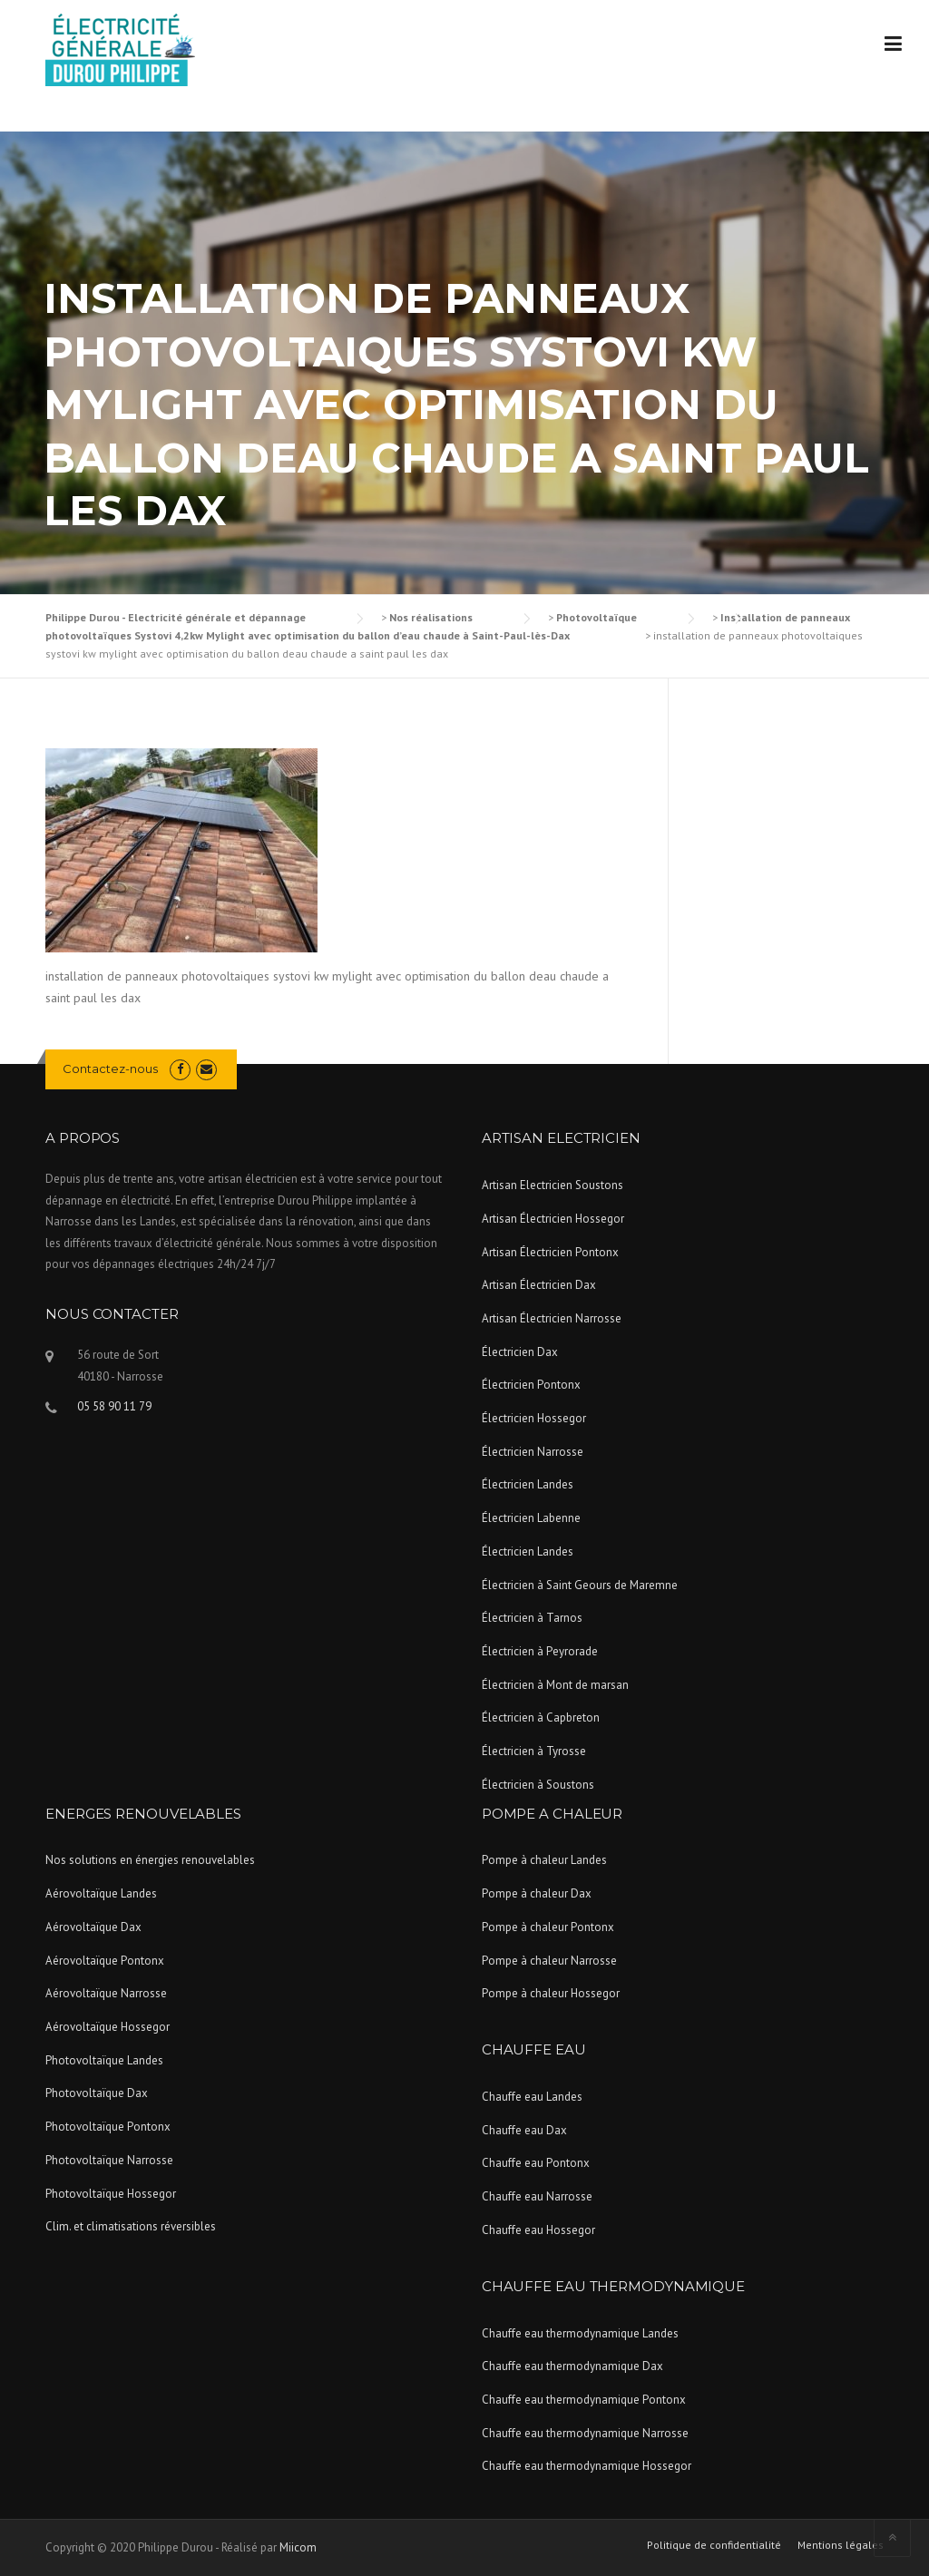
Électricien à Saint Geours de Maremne (580, 1585)
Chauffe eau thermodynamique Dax (572, 2366)
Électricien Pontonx (531, 1384)
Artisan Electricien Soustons (552, 1185)
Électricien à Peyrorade (540, 1651)
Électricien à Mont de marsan (555, 1685)
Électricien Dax (520, 1352)
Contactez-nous (110, 1068)
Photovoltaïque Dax (96, 2093)
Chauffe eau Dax (524, 2130)
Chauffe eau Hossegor (538, 2230)
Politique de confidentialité (714, 2545)
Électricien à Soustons (538, 1784)
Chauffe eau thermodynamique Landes (580, 2333)
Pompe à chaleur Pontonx (548, 1927)
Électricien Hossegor (534, 1418)
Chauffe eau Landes (532, 2096)
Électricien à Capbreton (541, 1717)
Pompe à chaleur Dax (537, 1893)
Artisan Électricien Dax (539, 1285)
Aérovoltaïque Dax (93, 1927)
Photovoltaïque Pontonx (108, 2126)
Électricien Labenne (531, 1518)
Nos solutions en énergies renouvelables (150, 1860)
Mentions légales (840, 2545)
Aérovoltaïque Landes (101, 1893)
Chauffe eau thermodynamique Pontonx (584, 2399)
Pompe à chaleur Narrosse (549, 1960)
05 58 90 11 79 (114, 1406)
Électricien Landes (527, 1484)
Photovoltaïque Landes (104, 2060)
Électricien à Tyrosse (534, 1751)
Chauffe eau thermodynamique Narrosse (585, 2433)
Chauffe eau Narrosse (537, 2196)
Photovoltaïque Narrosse (109, 2160)
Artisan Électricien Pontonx (550, 1252)
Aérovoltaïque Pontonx (104, 1960)
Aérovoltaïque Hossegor (107, 2026)
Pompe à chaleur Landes (544, 1860)
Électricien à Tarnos (532, 1617)
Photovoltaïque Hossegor (110, 2193)
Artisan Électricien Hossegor (553, 1218)
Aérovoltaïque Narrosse (106, 1993)
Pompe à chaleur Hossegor (551, 1993)
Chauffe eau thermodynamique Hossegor (586, 2466)
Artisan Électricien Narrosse (551, 1318)
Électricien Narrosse (532, 1451)
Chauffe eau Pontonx (536, 2163)
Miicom (298, 2547)
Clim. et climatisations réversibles (130, 2226)
